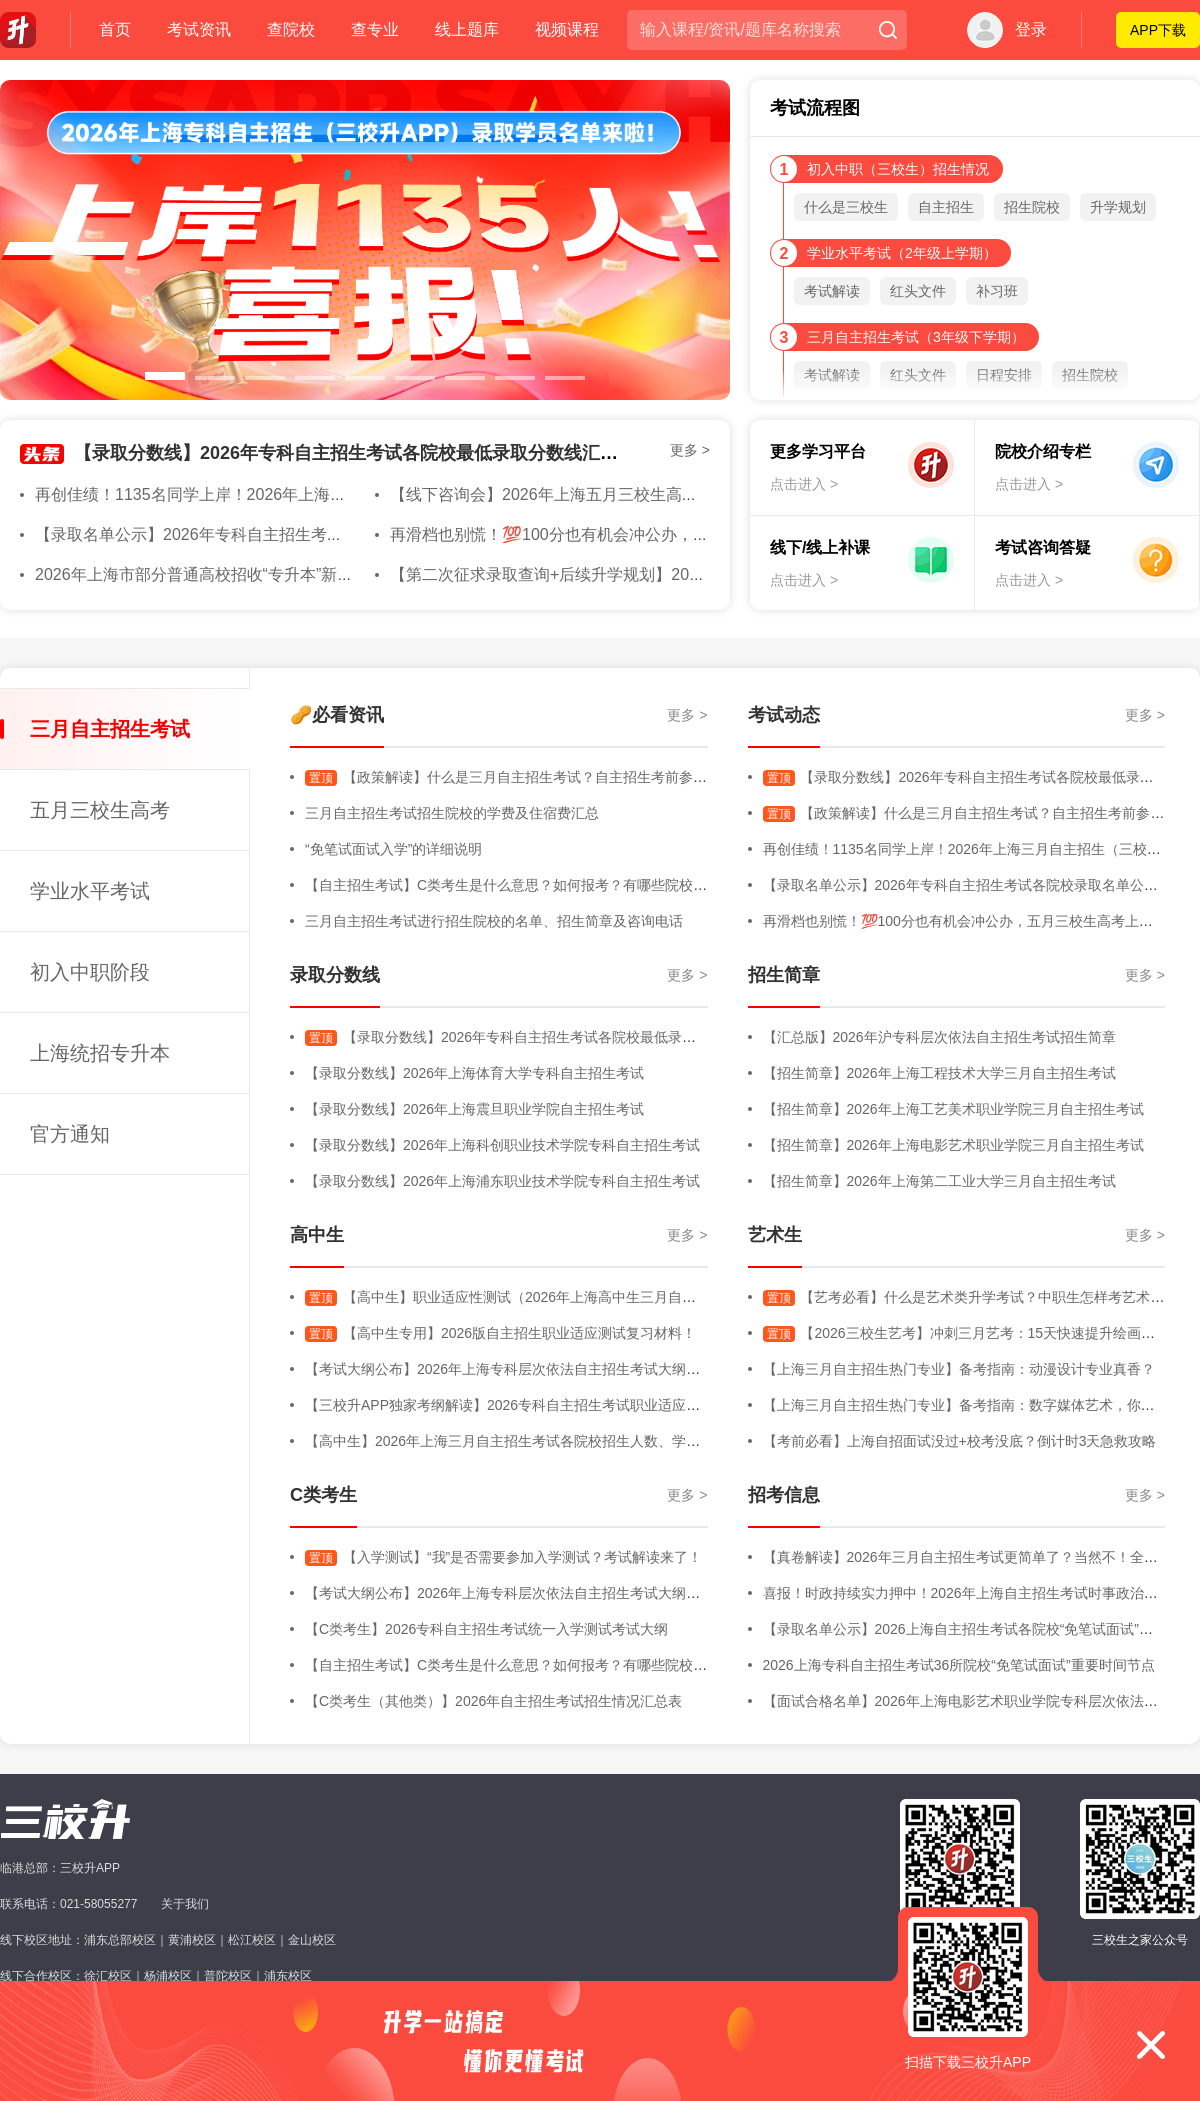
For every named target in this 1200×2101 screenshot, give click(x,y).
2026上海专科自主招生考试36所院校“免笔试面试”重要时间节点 (959, 1665)
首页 (115, 29)
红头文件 (918, 291)
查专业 (375, 29)
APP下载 (1158, 30)
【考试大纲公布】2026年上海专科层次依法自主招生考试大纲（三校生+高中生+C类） (572, 1369)
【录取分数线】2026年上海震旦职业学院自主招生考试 (474, 1109)
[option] (365, 240)
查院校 (291, 29)
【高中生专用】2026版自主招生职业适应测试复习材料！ (500, 1333)
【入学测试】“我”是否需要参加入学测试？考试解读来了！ (503, 1557)
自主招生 (946, 207)
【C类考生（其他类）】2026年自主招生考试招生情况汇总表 (493, 1701)
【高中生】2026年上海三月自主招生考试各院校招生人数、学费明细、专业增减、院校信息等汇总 (607, 1441)
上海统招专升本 (100, 1053)
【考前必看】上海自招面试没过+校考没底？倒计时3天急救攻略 (960, 1441)
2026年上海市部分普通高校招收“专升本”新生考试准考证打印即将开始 (282, 574)
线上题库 (467, 29)
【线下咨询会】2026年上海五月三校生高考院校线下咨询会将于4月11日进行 (661, 494)
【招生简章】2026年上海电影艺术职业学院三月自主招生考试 (953, 1145)
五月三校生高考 (100, 810)
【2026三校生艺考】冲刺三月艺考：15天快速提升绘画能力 (966, 1333)
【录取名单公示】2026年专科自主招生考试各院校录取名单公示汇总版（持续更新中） (341, 534)
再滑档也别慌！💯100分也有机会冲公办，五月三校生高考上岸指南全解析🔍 (663, 534)
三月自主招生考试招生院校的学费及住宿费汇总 (452, 813)
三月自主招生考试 (110, 729)
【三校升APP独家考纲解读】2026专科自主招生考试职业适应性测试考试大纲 (544, 1405)
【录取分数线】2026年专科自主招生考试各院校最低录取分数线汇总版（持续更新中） (418, 453)
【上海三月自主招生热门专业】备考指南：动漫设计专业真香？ (959, 1369)
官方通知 (70, 1134)
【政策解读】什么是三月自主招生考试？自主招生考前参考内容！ (527, 777)
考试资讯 (199, 29)
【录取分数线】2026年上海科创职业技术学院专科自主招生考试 (502, 1145)
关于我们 (185, 1904)
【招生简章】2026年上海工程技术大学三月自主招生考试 (939, 1073)
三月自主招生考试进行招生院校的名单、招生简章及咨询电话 (494, 921)
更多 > (690, 450)
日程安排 (1004, 375)
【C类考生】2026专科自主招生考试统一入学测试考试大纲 (486, 1629)
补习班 (997, 291)
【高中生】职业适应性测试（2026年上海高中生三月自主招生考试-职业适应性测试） (587, 1297)
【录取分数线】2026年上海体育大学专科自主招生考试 (474, 1073)
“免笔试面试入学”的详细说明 (393, 849)
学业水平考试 (90, 891)
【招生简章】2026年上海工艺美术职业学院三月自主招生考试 (953, 1109)
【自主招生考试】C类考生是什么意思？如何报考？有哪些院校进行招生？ (534, 885)
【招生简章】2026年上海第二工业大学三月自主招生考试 (939, 1181)
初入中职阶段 (90, 972)
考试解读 (832, 291)
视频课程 (567, 29)
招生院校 (1032, 207)
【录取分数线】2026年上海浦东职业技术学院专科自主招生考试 (502, 1181)
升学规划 (1118, 207)
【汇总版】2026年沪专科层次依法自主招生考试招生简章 (939, 1037)
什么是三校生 (846, 207)
